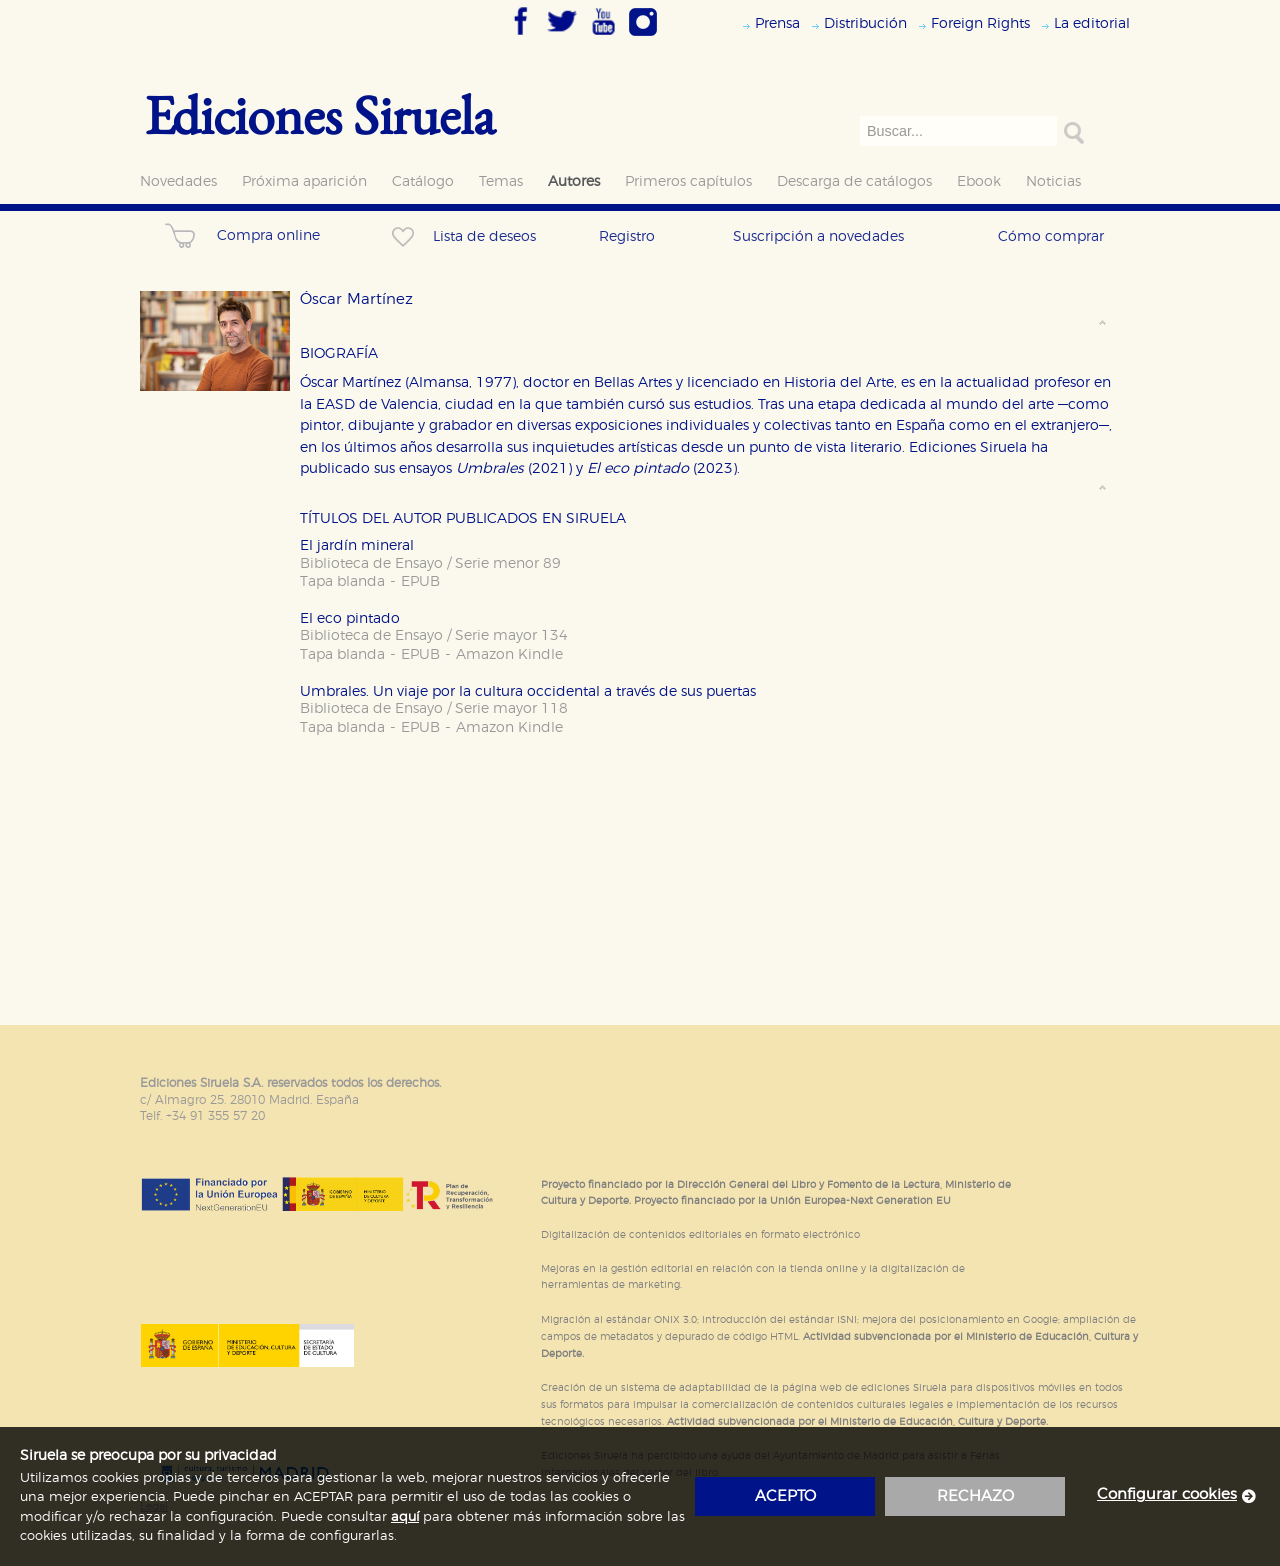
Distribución (865, 23)
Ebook (979, 181)
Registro (627, 236)
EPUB (420, 581)
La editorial (1092, 23)
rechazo (975, 1496)
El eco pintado (350, 618)
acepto (785, 1496)
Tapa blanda (342, 581)
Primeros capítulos (688, 181)
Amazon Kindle (509, 654)
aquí (405, 1517)
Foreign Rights (980, 23)
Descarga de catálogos (854, 181)
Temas (501, 181)
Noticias (1053, 181)
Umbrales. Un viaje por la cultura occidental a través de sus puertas (528, 691)
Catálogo (423, 181)
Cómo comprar (1051, 236)
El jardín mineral (357, 545)
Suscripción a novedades (818, 236)
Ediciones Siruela (320, 114)
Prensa (777, 23)
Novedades (178, 181)
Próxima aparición (304, 181)
